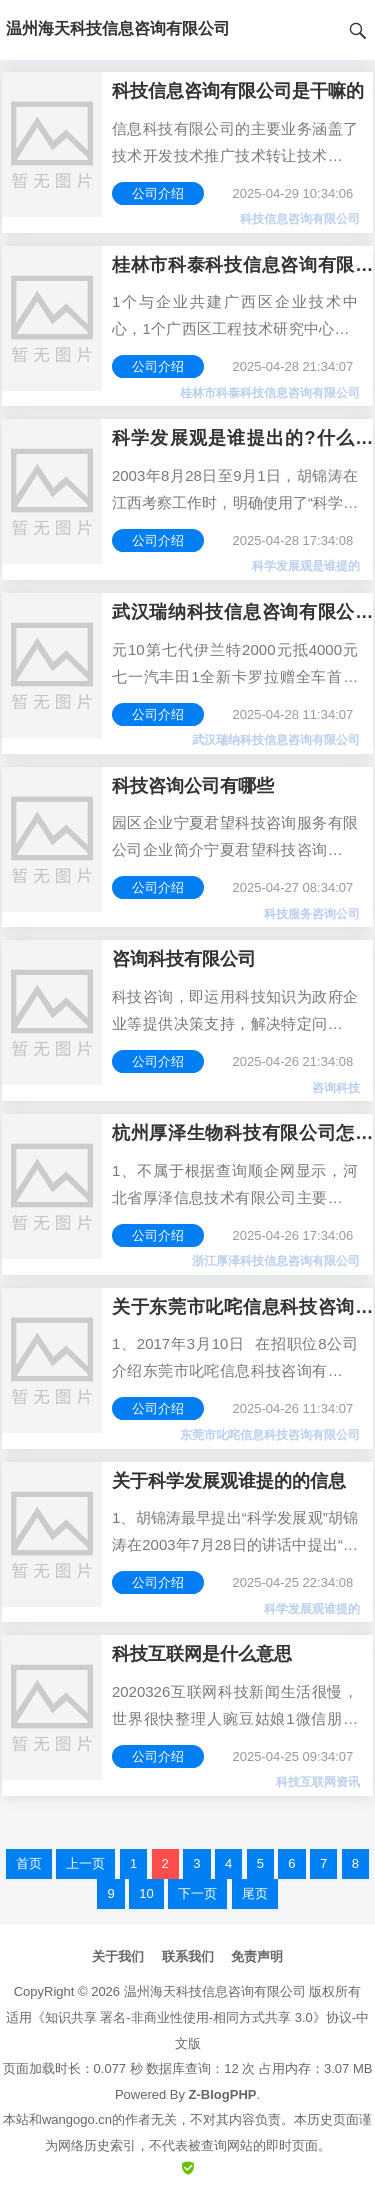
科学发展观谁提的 (312, 1609)
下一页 (197, 1893)
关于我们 (118, 1956)
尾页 (255, 1893)
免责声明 (257, 1956)
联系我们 (188, 1956)
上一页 (85, 1863)
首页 (29, 1863)
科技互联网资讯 (318, 1782)
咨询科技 (336, 1088)
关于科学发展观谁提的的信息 (229, 1481)
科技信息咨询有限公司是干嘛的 (238, 91)
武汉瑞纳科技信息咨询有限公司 (276, 740)
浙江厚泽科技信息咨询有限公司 (276, 1261)
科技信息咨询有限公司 (300, 219)
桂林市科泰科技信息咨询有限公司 (270, 393)
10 (146, 1893)
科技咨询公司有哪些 (193, 786)
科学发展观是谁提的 (306, 566)
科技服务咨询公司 (312, 914)
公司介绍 (158, 193)
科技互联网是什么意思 (202, 1654)
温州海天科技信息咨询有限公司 (215, 1991)
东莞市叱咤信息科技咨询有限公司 (270, 1435)
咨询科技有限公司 (184, 959)
